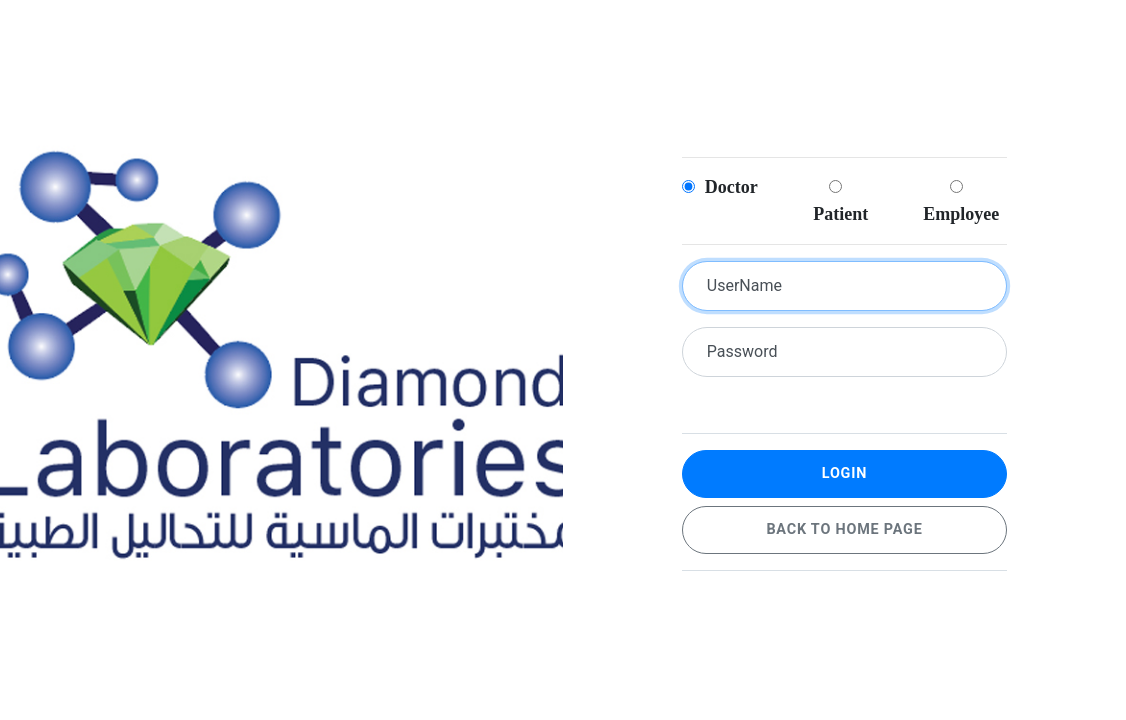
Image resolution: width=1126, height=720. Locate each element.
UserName (744, 285)
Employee (959, 200)
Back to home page (844, 529)
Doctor (719, 187)
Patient (838, 200)
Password (742, 351)
